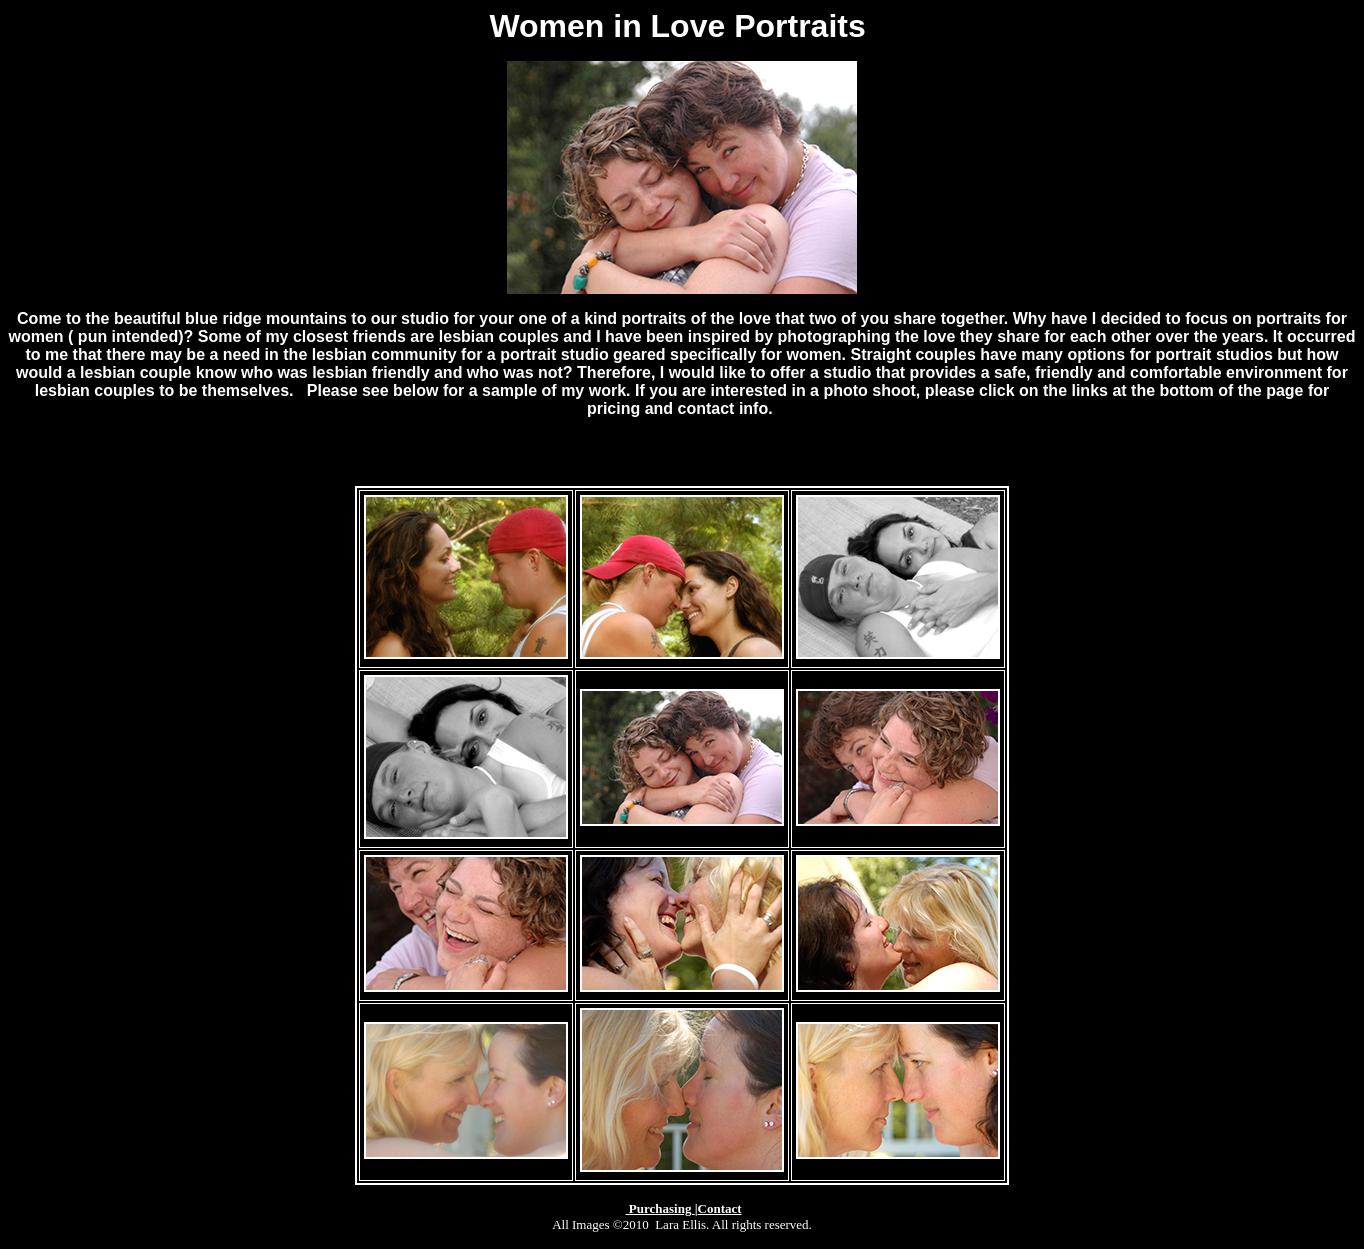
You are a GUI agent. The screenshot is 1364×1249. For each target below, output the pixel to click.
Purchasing (660, 1208)
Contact (720, 1208)
